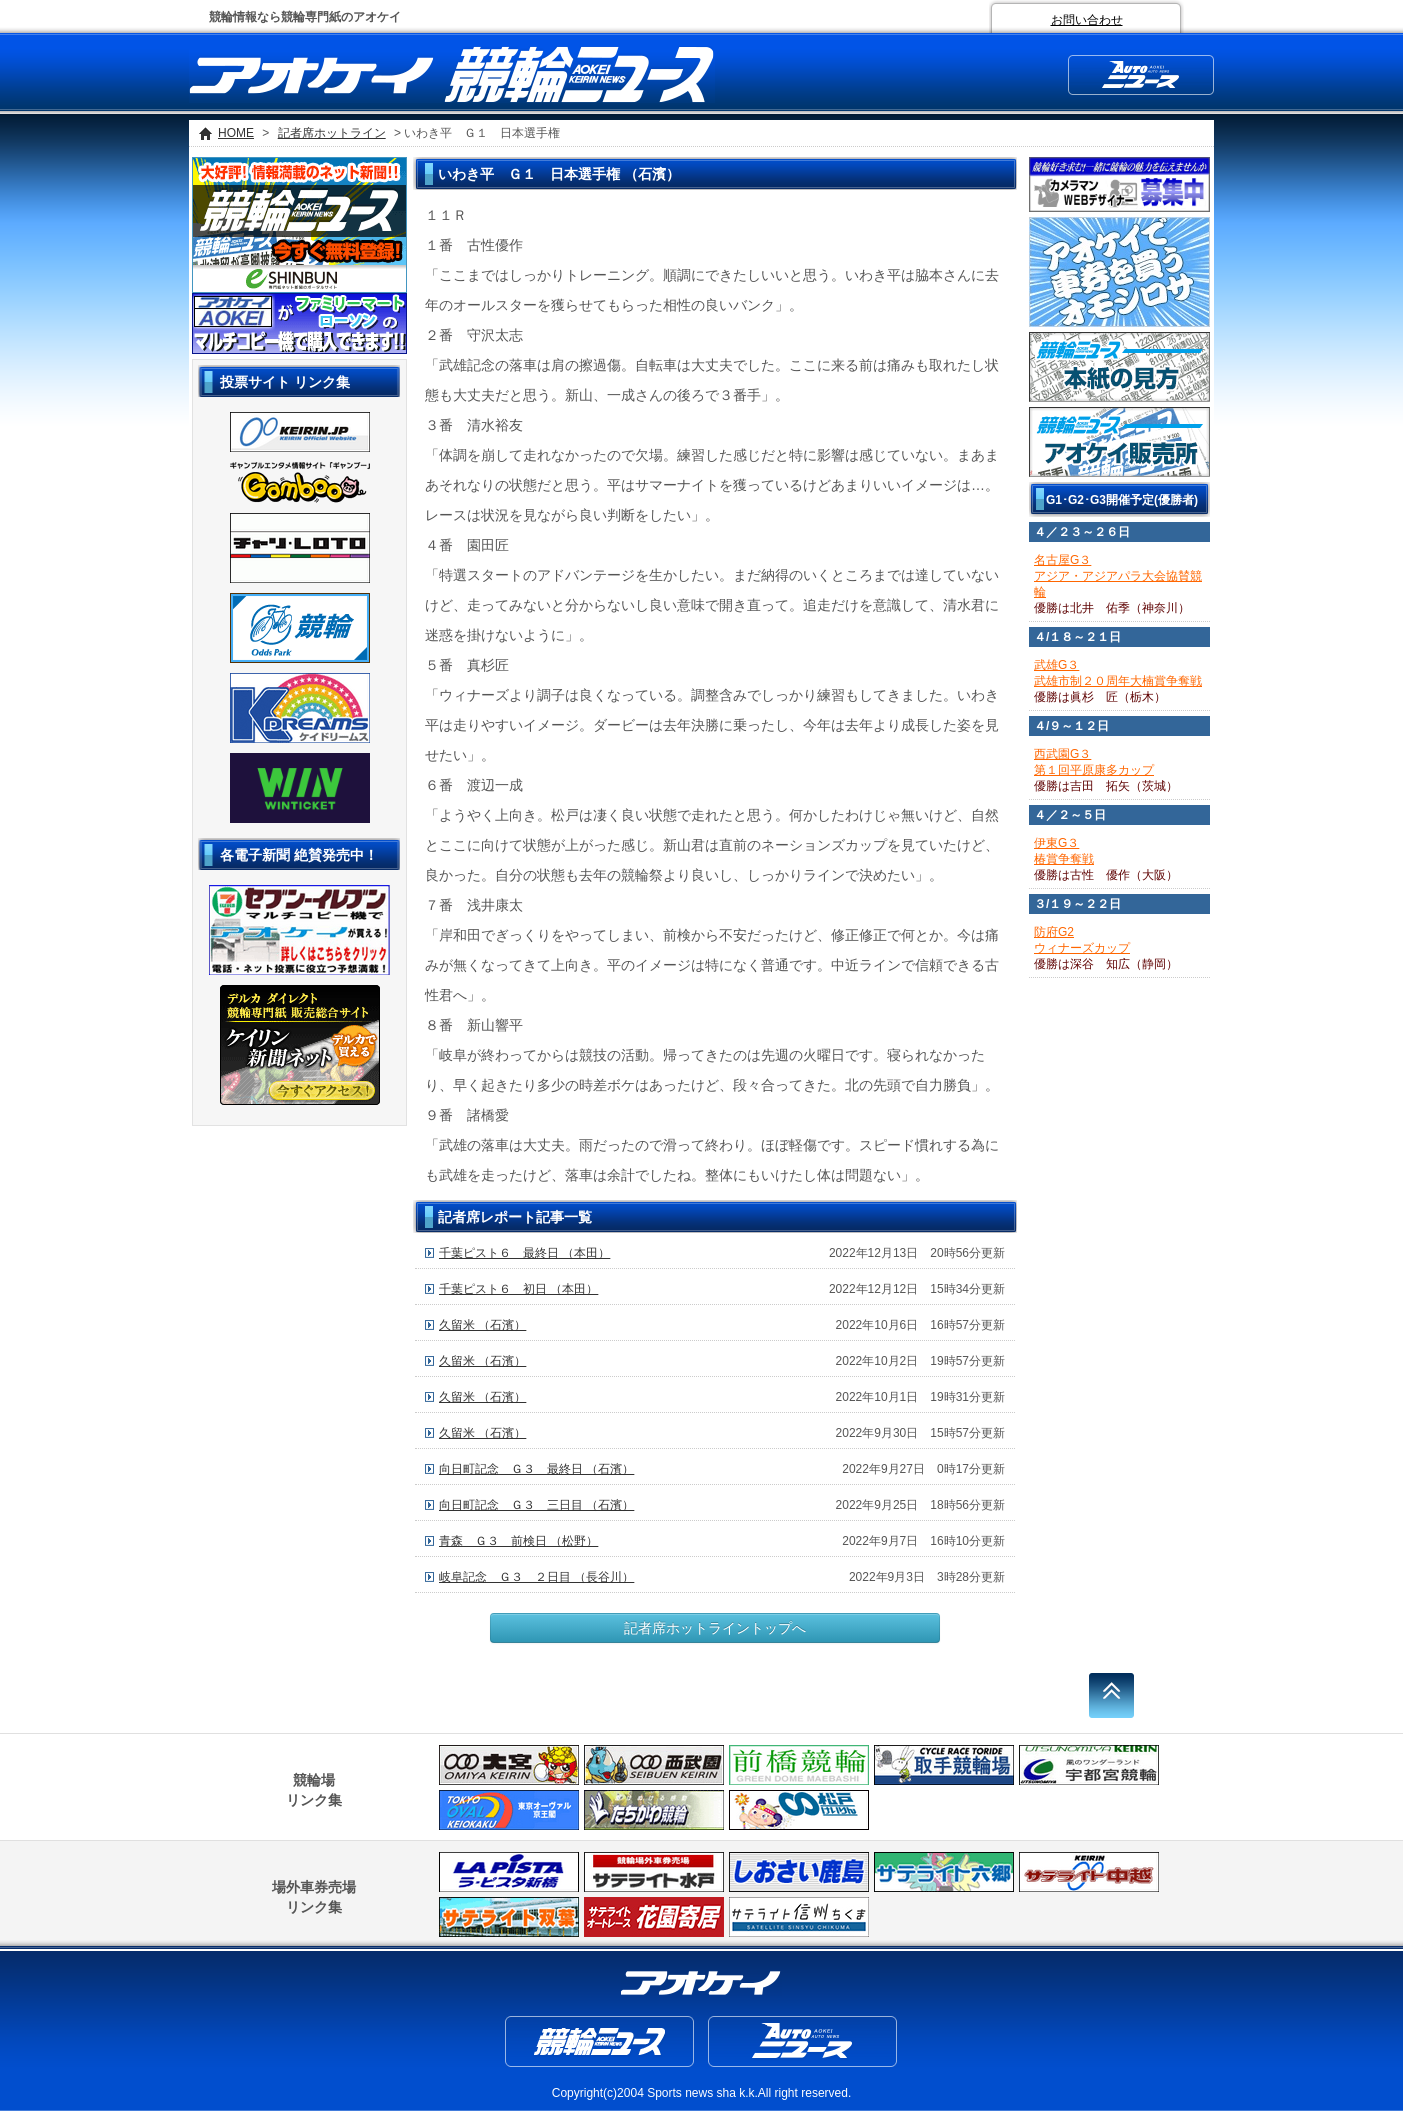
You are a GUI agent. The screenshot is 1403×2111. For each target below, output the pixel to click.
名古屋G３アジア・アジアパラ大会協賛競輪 (1118, 576)
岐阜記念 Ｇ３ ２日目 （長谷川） (536, 1577)
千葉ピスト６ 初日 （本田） (518, 1289)
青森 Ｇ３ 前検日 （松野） (518, 1541)
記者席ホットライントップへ (715, 1628)
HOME (236, 133)
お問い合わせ (1087, 20)
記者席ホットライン (332, 133)
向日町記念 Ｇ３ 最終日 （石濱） (536, 1469)
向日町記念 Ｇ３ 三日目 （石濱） (536, 1505)
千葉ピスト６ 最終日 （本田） (524, 1253)
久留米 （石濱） (482, 1325)
